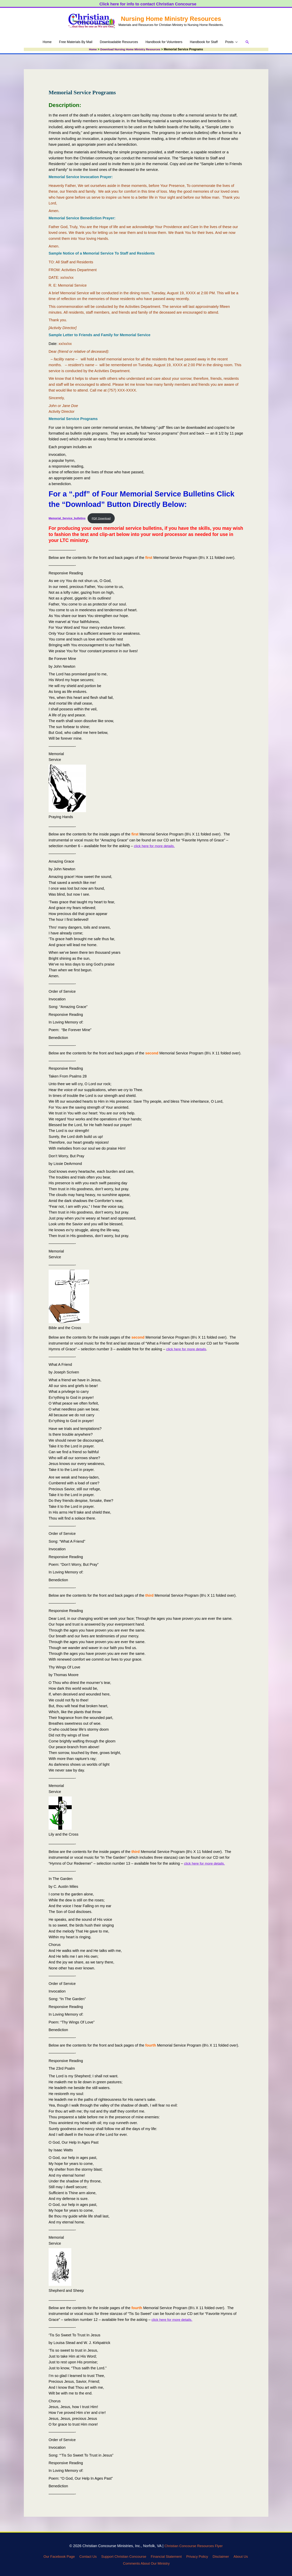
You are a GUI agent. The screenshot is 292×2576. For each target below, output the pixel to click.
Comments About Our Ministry (147, 2562)
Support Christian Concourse (122, 2555)
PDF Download (104, 517)
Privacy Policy (199, 2555)
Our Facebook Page (53, 2555)
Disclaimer (224, 2555)
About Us (245, 2555)
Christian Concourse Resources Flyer (193, 2545)
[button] (247, 42)
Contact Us (84, 2555)
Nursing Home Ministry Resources (171, 16)
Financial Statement (166, 2555)
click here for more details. (155, 845)
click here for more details (187, 1348)
